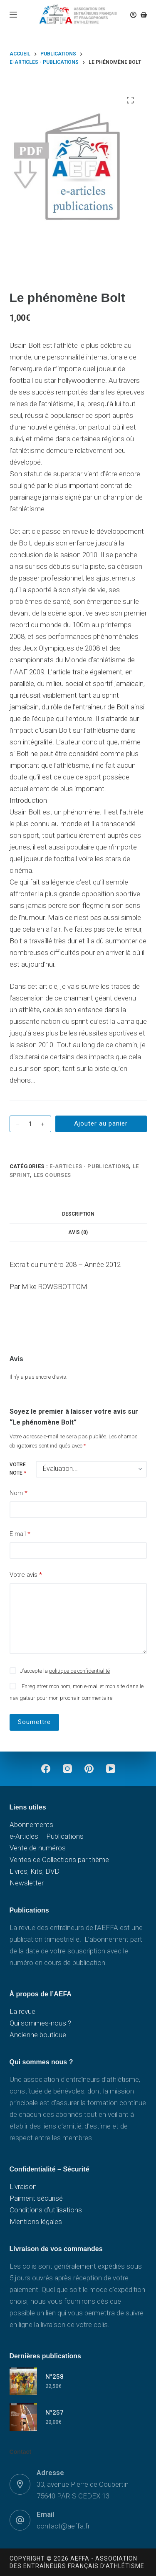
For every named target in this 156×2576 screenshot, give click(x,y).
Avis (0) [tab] (78, 1232)
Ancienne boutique (38, 2035)
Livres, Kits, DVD (34, 1871)
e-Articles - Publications (89, 1166)
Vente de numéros (38, 1848)
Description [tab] (78, 1214)
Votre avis (26, 1575)
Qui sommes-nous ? (40, 2023)
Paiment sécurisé (36, 2198)
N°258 (54, 2376)
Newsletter (27, 1883)
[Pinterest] (89, 1768)
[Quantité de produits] (30, 1124)
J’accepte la (65, 1671)
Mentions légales (36, 2221)
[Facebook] (45, 1768)
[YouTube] (110, 1768)
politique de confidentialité (79, 1671)
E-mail (20, 1534)
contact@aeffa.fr (63, 2526)
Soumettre (34, 1722)
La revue (22, 2011)
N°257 (54, 2412)
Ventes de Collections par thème (59, 1859)
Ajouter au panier (101, 1123)
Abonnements (31, 1824)
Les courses (52, 1175)
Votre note (18, 1469)
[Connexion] (133, 15)
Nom (18, 1493)
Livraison (23, 2186)
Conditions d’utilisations (46, 2210)
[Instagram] (67, 1768)
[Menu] (13, 14)
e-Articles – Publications (47, 1836)
